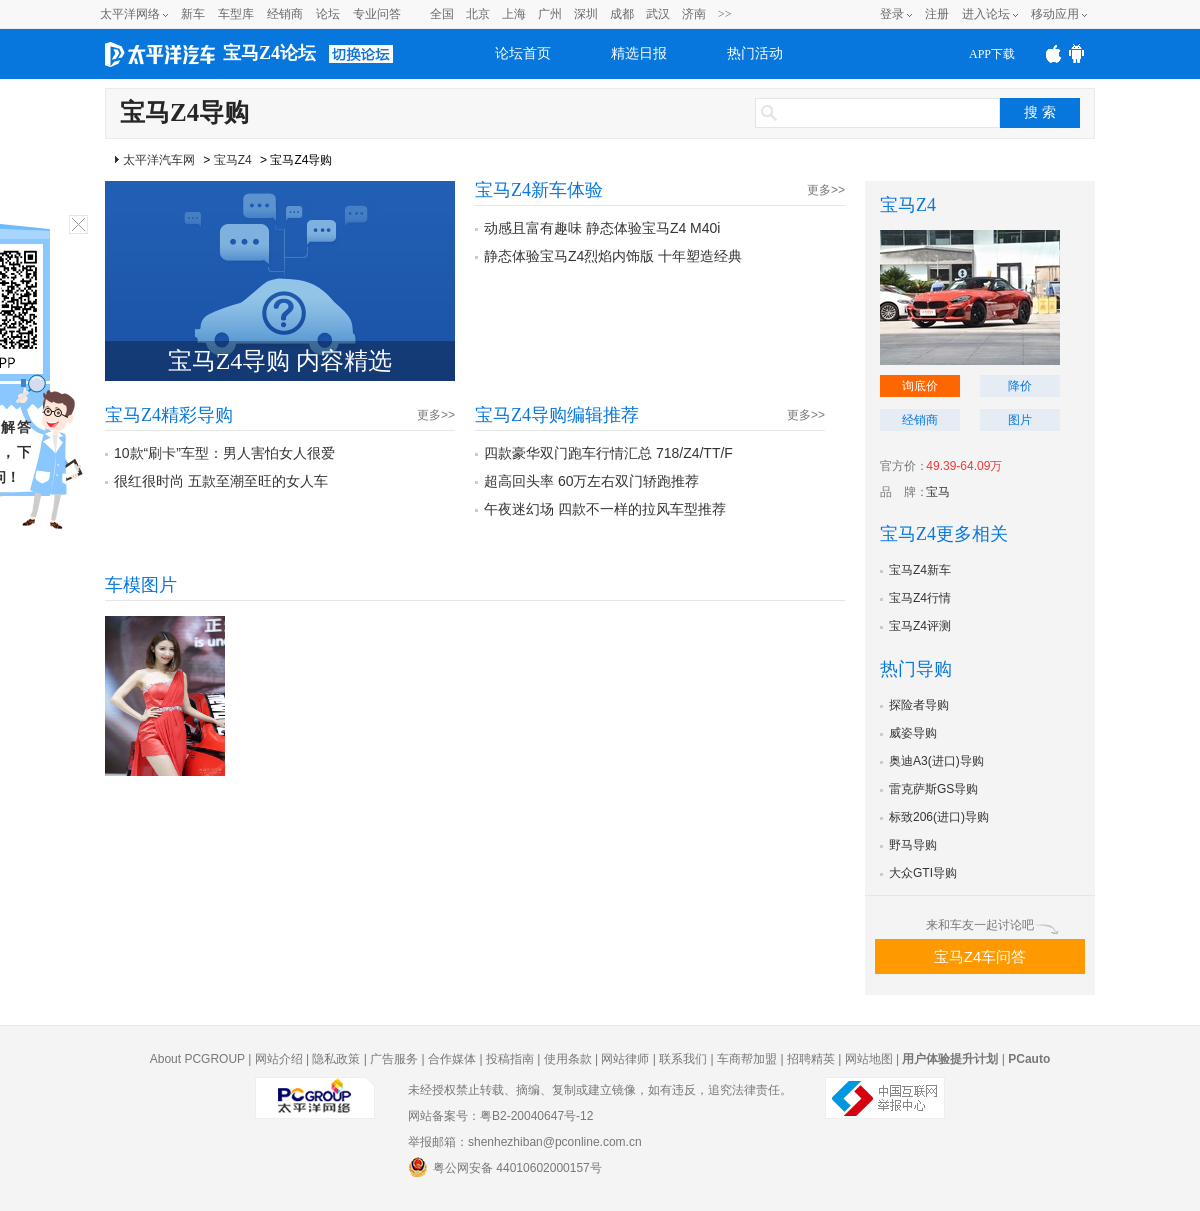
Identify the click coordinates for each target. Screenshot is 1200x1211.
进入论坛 (986, 14)
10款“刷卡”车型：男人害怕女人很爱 (224, 453)
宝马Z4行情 (920, 598)
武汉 (658, 14)
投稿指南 (510, 1059)
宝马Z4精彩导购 (169, 415)
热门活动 (755, 53)
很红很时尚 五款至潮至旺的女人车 (221, 481)
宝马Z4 (233, 160)
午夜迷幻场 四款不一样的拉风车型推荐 (605, 509)
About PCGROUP (197, 1059)
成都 (622, 14)
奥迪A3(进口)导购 (936, 761)
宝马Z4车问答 (980, 956)
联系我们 (683, 1059)
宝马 (938, 492)
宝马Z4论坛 (269, 53)
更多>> (826, 190)
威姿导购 (913, 733)
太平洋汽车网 (159, 160)
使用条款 (568, 1059)
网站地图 (869, 1059)
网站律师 (625, 1059)
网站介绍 (279, 1059)
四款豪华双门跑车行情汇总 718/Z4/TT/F (608, 453)
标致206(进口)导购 (939, 817)
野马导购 (913, 845)
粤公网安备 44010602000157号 (505, 1167)
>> (725, 14)
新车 (193, 14)
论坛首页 (523, 53)
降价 (1020, 386)
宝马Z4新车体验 (539, 190)
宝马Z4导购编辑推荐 (557, 415)
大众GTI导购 (923, 873)
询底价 (920, 386)
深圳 (586, 14)
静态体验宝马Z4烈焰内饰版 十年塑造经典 (613, 256)
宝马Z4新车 (920, 570)
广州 (550, 14)
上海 (514, 14)
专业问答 (377, 14)
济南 (694, 14)
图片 (1020, 420)
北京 (478, 14)
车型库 (236, 14)
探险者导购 (919, 705)
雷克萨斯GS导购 (933, 789)
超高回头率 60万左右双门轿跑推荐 (591, 481)
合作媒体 (452, 1059)
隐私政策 (336, 1059)
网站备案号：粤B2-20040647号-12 (500, 1116)
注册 (937, 14)
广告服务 (394, 1059)
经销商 (285, 14)
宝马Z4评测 (920, 626)
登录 (892, 14)
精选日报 (639, 53)
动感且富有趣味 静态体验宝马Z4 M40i (602, 228)
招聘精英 (811, 1059)
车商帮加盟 (747, 1059)
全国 (442, 14)
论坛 (328, 14)
